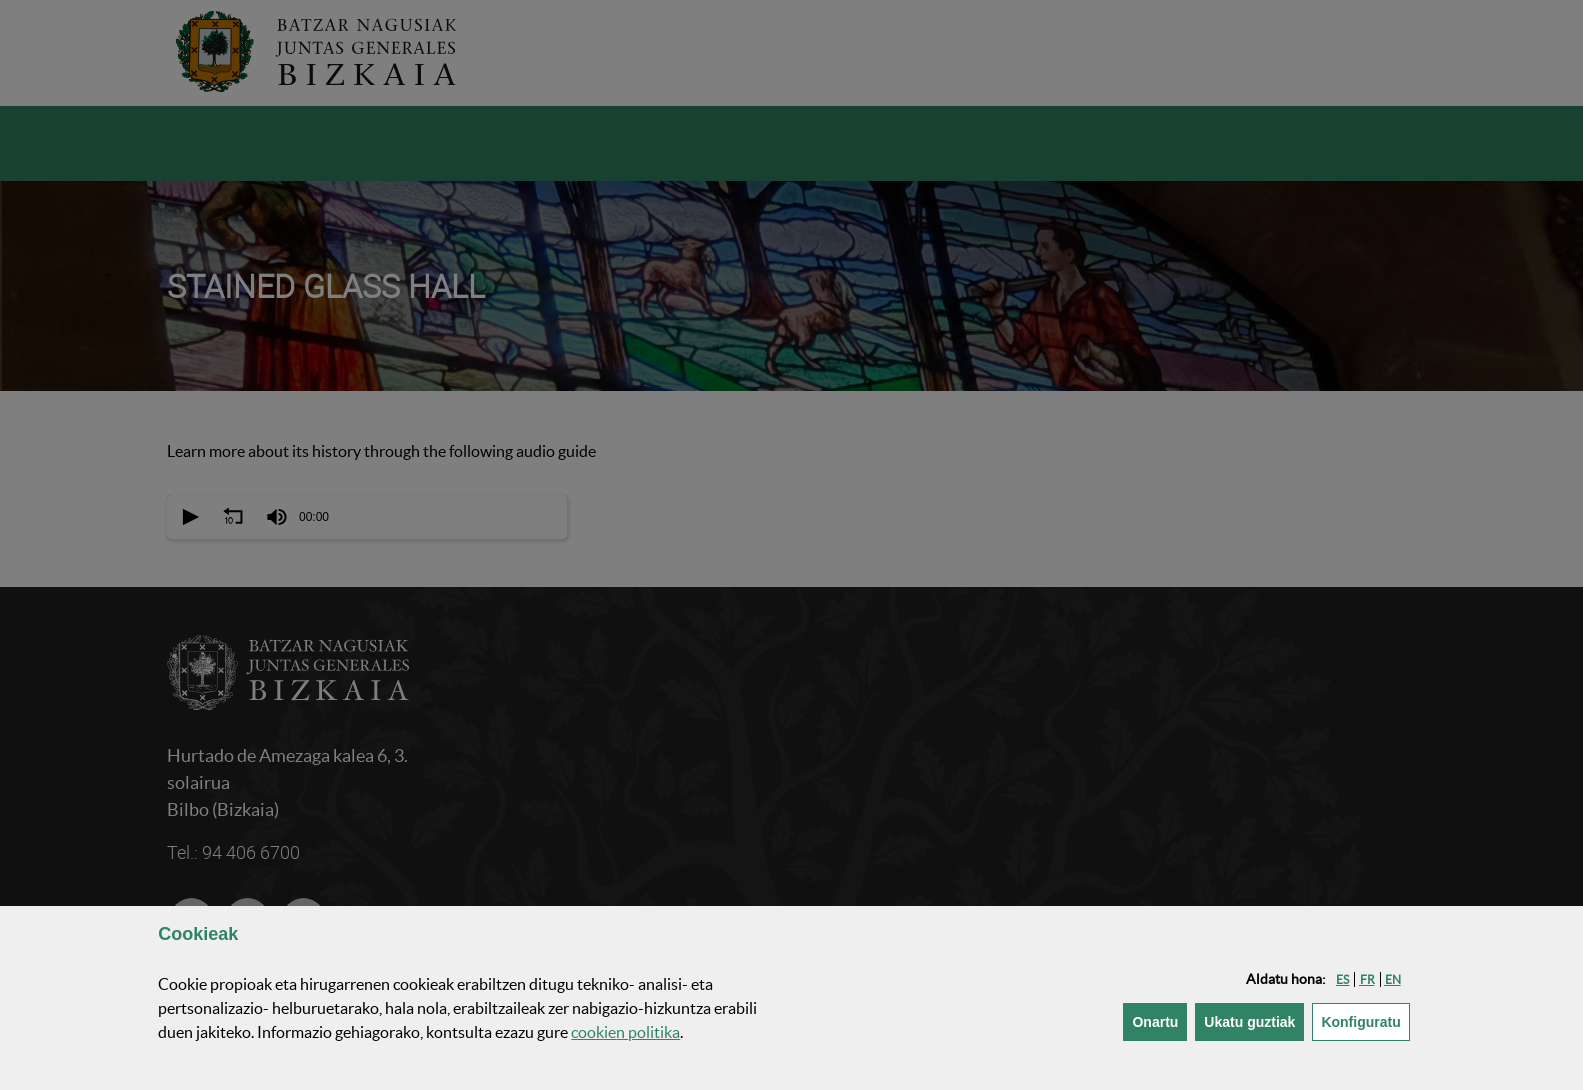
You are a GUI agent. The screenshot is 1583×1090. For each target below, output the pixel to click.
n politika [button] (625, 1032)
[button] (1342, 979)
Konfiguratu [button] (1365, 1020)
